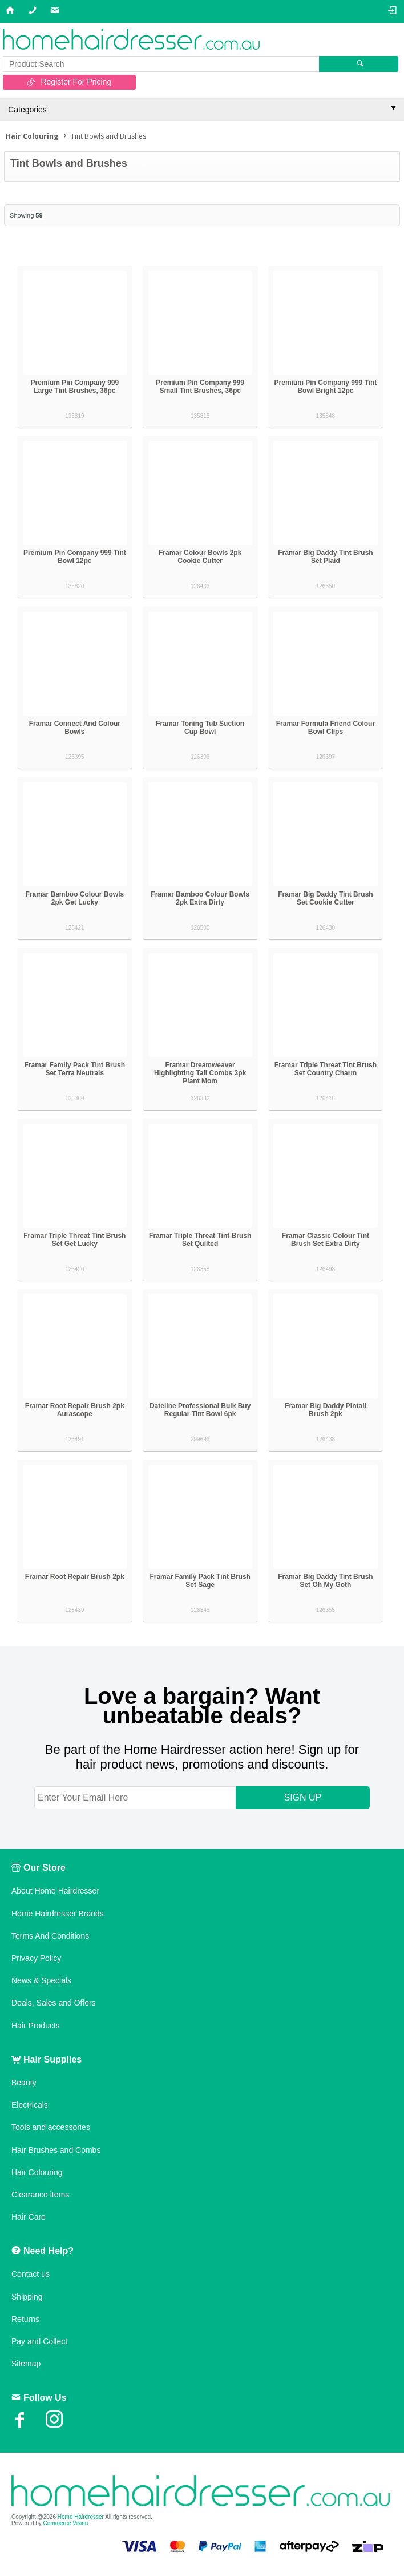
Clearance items (40, 2194)
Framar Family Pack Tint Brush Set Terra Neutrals (75, 1069)
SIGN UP (302, 1797)
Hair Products (35, 2025)
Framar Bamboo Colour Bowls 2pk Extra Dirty (200, 898)
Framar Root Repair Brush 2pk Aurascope (74, 1410)
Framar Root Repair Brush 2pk (74, 1577)
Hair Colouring (36, 2172)
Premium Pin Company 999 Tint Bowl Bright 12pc (325, 387)
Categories (27, 109)
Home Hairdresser (81, 2517)
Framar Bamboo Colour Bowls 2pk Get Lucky (75, 898)
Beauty (24, 2082)
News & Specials (41, 1980)
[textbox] (161, 64)
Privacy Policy (36, 1958)
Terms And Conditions (50, 1935)
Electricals (29, 2104)
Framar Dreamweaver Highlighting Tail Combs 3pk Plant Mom (200, 1073)
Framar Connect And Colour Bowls (74, 728)
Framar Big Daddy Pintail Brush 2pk (325, 1410)
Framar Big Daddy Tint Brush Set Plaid (325, 557)
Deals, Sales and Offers (53, 2002)
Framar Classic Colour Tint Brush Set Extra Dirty (325, 1240)
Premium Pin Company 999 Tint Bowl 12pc (74, 557)
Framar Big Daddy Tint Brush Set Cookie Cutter (325, 898)
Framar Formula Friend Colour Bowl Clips (325, 728)
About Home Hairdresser (55, 1890)
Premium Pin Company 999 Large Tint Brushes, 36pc (74, 387)
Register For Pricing (76, 81)
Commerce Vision (65, 2523)
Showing (26, 215)
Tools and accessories (50, 2127)
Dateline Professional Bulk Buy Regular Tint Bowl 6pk (200, 1410)
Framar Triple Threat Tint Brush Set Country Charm (325, 1069)
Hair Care (28, 2216)
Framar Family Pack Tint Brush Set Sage (200, 1581)
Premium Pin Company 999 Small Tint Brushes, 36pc (200, 387)
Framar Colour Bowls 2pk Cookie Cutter (200, 557)
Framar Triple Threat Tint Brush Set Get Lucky (74, 1240)
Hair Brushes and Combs (55, 2150)
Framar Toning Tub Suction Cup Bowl (200, 728)
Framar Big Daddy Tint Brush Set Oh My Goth (325, 1581)
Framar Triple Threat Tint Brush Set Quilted (200, 1240)
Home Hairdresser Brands (57, 1913)
